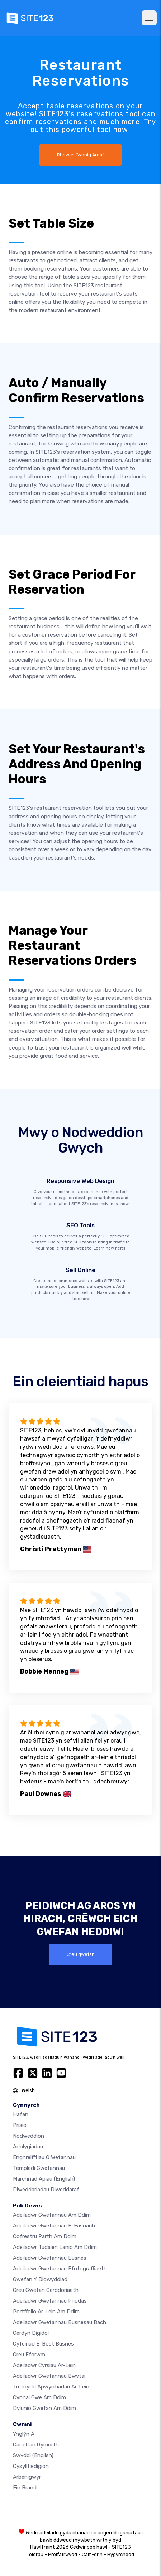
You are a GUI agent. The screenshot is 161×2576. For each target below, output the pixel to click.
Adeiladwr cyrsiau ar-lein (44, 2365)
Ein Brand (25, 2487)
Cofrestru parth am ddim (44, 2236)
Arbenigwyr (27, 2477)
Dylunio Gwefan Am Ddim (44, 2408)
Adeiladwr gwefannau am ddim (52, 2215)
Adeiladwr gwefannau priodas (50, 2301)
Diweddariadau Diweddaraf (46, 2189)
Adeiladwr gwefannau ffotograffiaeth (60, 2268)
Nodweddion (28, 2136)
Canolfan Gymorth (36, 2444)
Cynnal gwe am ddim (39, 2397)
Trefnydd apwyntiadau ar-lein (51, 2386)
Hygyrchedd (120, 2554)
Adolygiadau (28, 2146)
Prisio (20, 2125)
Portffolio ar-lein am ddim (46, 2311)
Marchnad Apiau (44, 2179)
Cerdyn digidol (31, 2333)
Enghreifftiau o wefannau (44, 2157)
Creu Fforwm (29, 2354)
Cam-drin (92, 2554)
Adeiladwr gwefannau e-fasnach (54, 2225)
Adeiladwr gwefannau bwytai (49, 2376)
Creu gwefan (81, 1954)
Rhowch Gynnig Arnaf (80, 154)
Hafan (20, 2114)
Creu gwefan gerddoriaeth (46, 2290)
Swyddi (33, 2455)
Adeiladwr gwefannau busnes (49, 2258)
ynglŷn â (23, 2434)
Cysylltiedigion (31, 2466)
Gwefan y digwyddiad (40, 2279)
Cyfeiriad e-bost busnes (43, 2344)
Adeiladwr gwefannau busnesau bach (59, 2322)
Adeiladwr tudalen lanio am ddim (55, 2247)
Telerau (35, 2554)
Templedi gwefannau (39, 2168)
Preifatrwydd (62, 2554)
